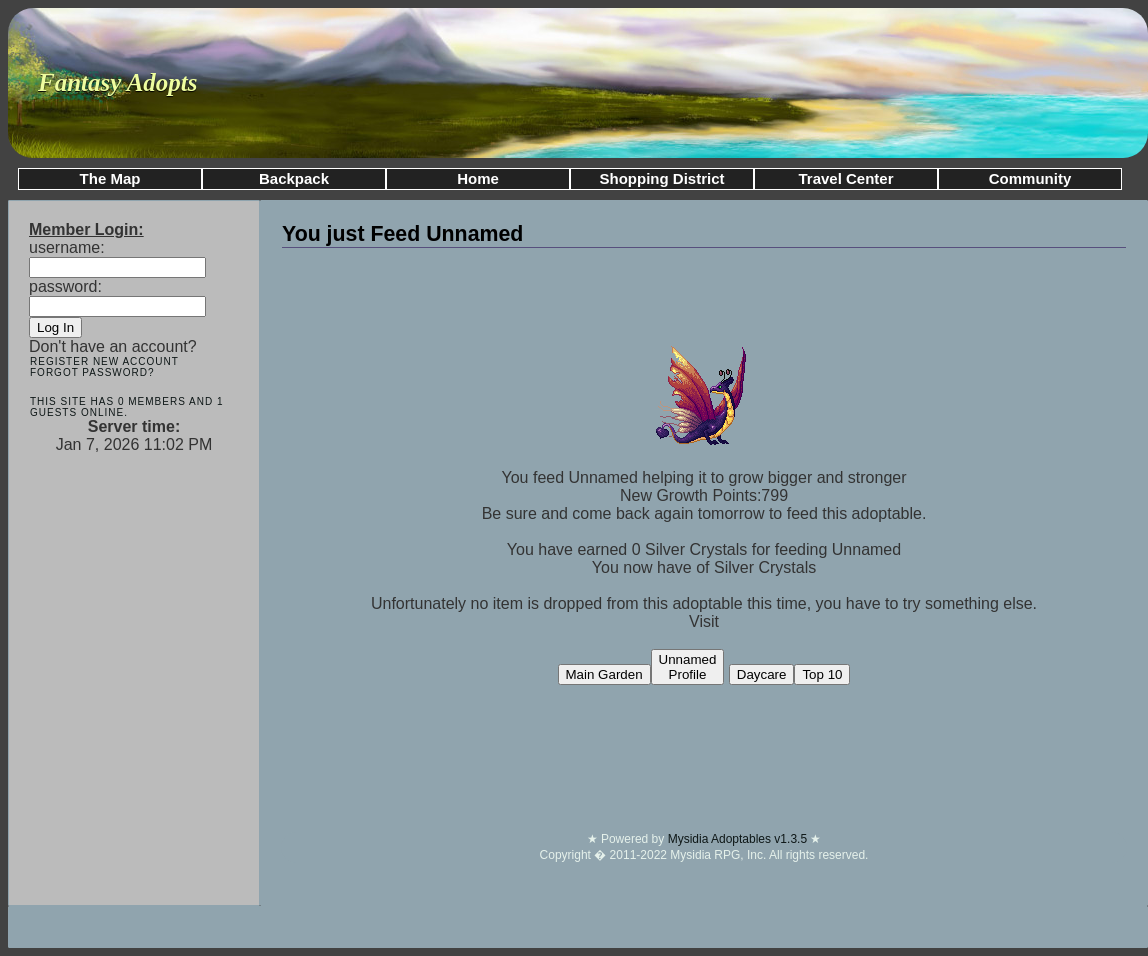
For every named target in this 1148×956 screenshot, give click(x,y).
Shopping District (662, 178)
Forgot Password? (92, 372)
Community (1030, 178)
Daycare (762, 674)
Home (478, 178)
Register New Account (104, 361)
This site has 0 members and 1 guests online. (126, 407)
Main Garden (604, 674)
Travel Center (845, 178)
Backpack (294, 178)
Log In (55, 327)
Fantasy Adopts (118, 82)
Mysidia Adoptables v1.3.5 (739, 839)
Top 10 (822, 674)
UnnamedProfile (688, 667)
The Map (110, 178)
